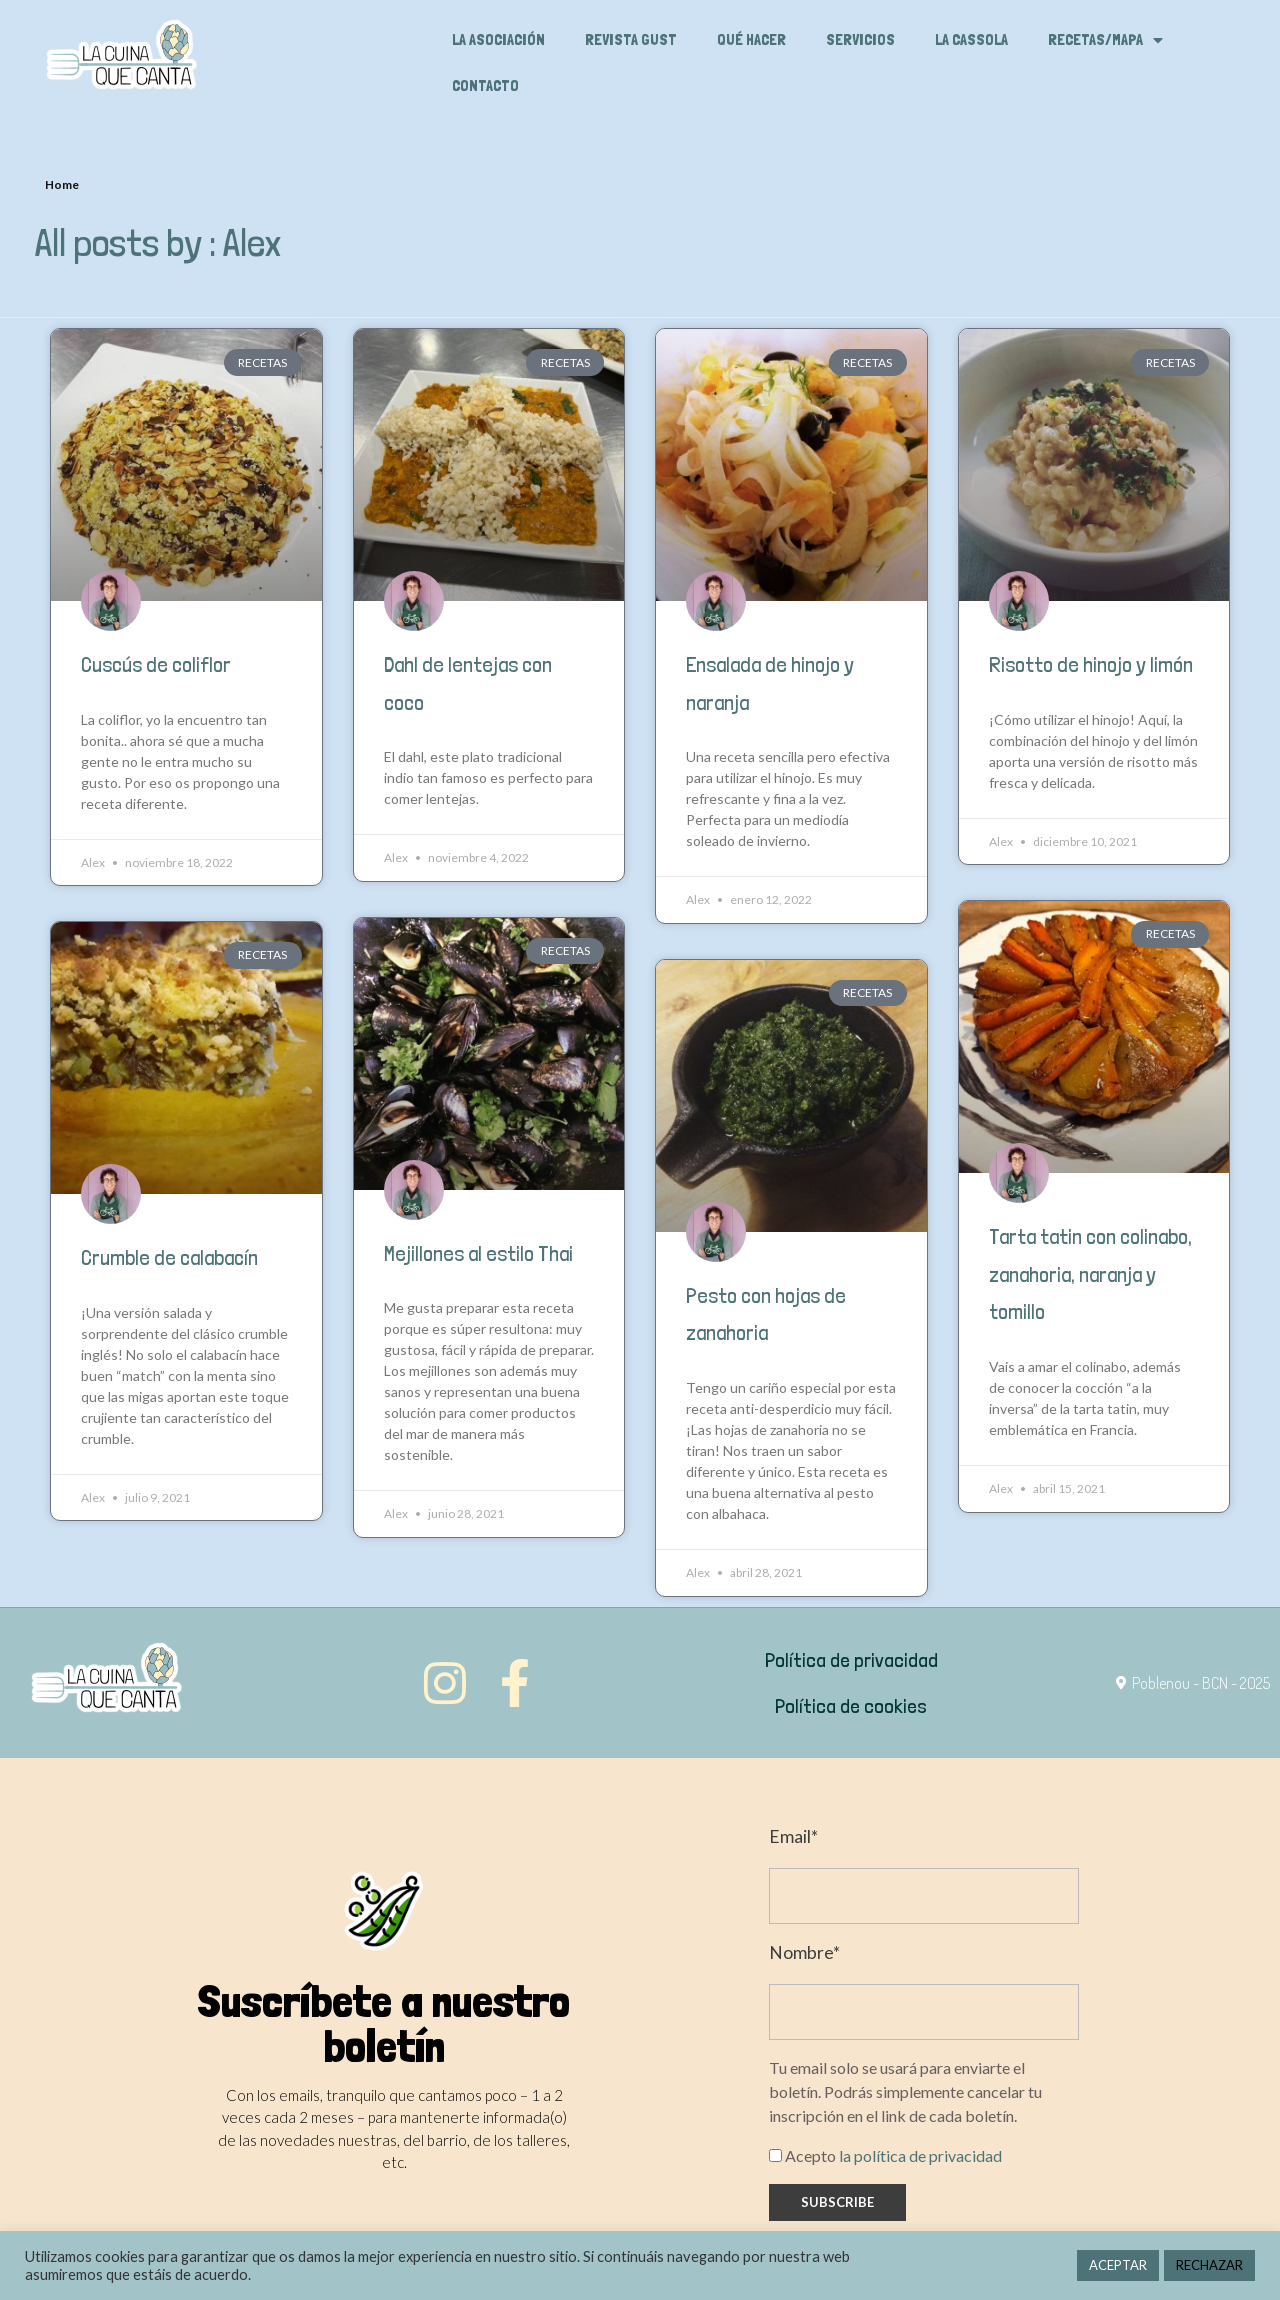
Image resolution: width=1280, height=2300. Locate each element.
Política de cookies (851, 1706)
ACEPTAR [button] (1118, 2265)
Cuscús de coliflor (156, 664)
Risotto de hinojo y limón (1091, 664)
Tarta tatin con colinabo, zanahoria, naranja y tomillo (1090, 1274)
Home (62, 184)
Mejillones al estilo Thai (478, 1253)
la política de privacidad (920, 2155)
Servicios (860, 39)
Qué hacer (751, 39)
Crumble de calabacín (169, 1257)
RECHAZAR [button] (1209, 2265)
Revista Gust (631, 39)
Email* (793, 1836)
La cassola (971, 39)
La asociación (498, 39)
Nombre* (804, 1952)
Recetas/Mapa (1105, 40)
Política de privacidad (851, 1660)
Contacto (485, 85)
